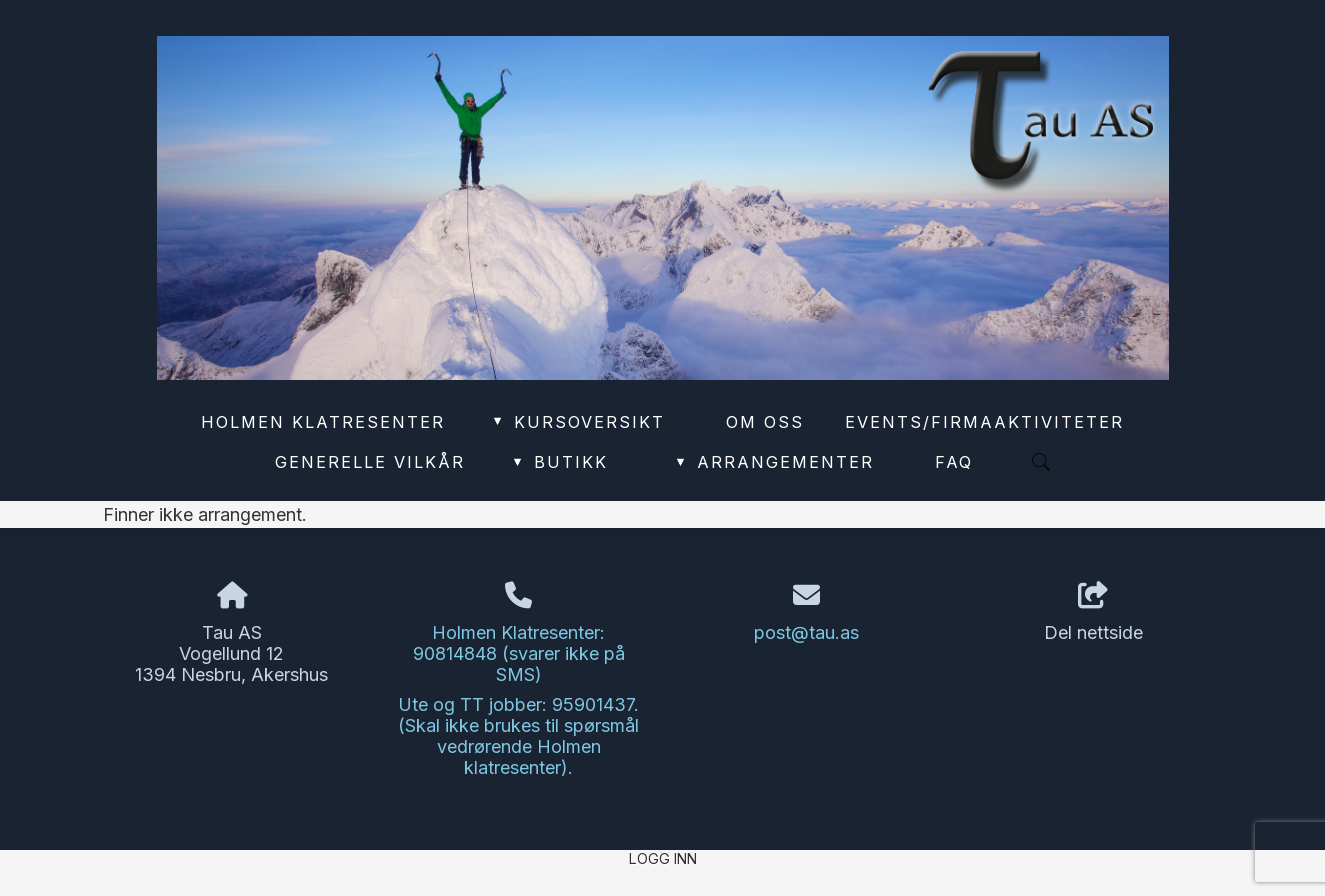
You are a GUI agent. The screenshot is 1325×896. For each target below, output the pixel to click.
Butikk (559, 462)
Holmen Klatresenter (323, 422)
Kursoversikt (577, 422)
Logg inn (663, 858)
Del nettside (1093, 613)
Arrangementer (773, 462)
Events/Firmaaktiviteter (984, 422)
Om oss (765, 422)
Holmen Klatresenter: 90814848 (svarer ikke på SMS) (519, 653)
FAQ (954, 462)
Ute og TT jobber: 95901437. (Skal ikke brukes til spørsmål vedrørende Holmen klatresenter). (518, 736)
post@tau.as (806, 632)
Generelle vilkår (370, 462)
